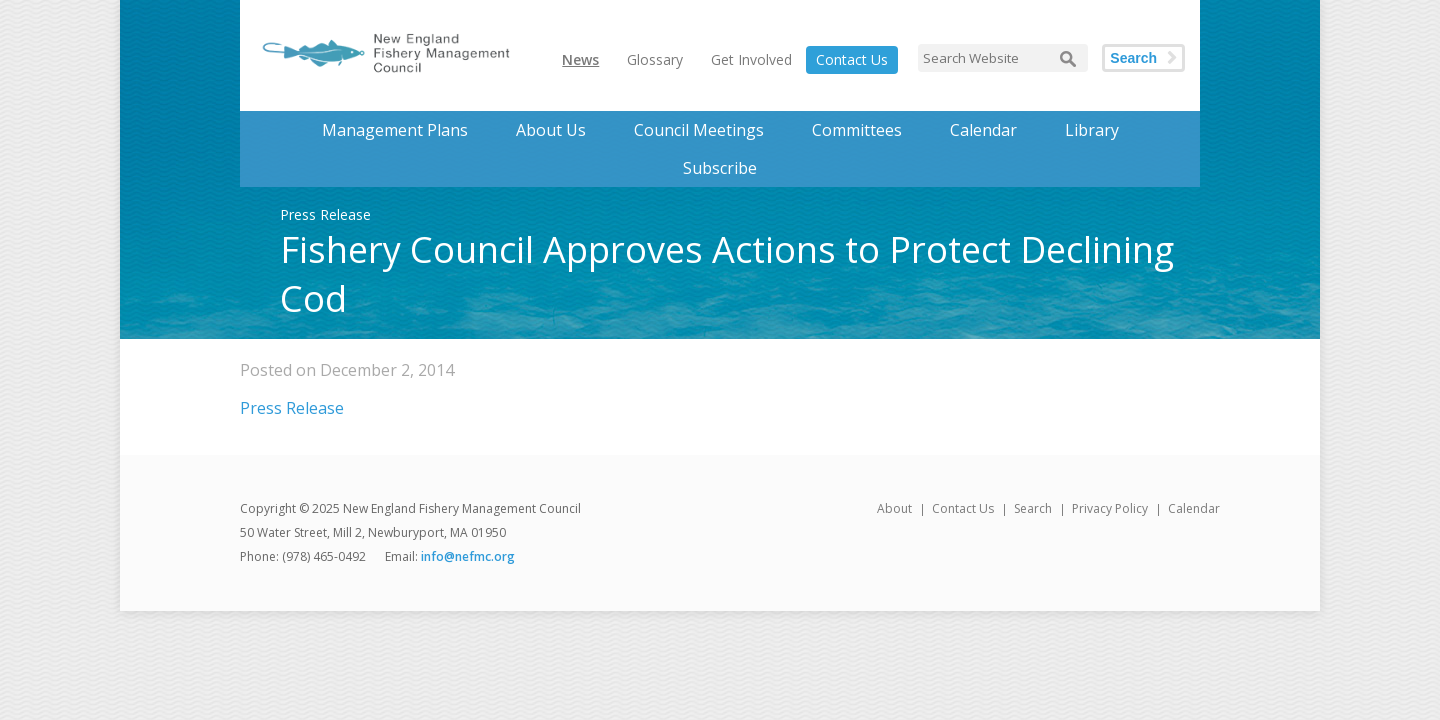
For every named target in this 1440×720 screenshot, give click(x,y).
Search (1133, 58)
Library (1092, 130)
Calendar (983, 130)
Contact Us (852, 59)
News (580, 59)
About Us (551, 130)
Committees (857, 130)
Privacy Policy (1110, 508)
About (894, 508)
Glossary (655, 59)
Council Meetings (699, 130)
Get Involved (751, 59)
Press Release (292, 408)
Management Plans (395, 130)
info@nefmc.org (468, 556)
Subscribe (720, 168)
